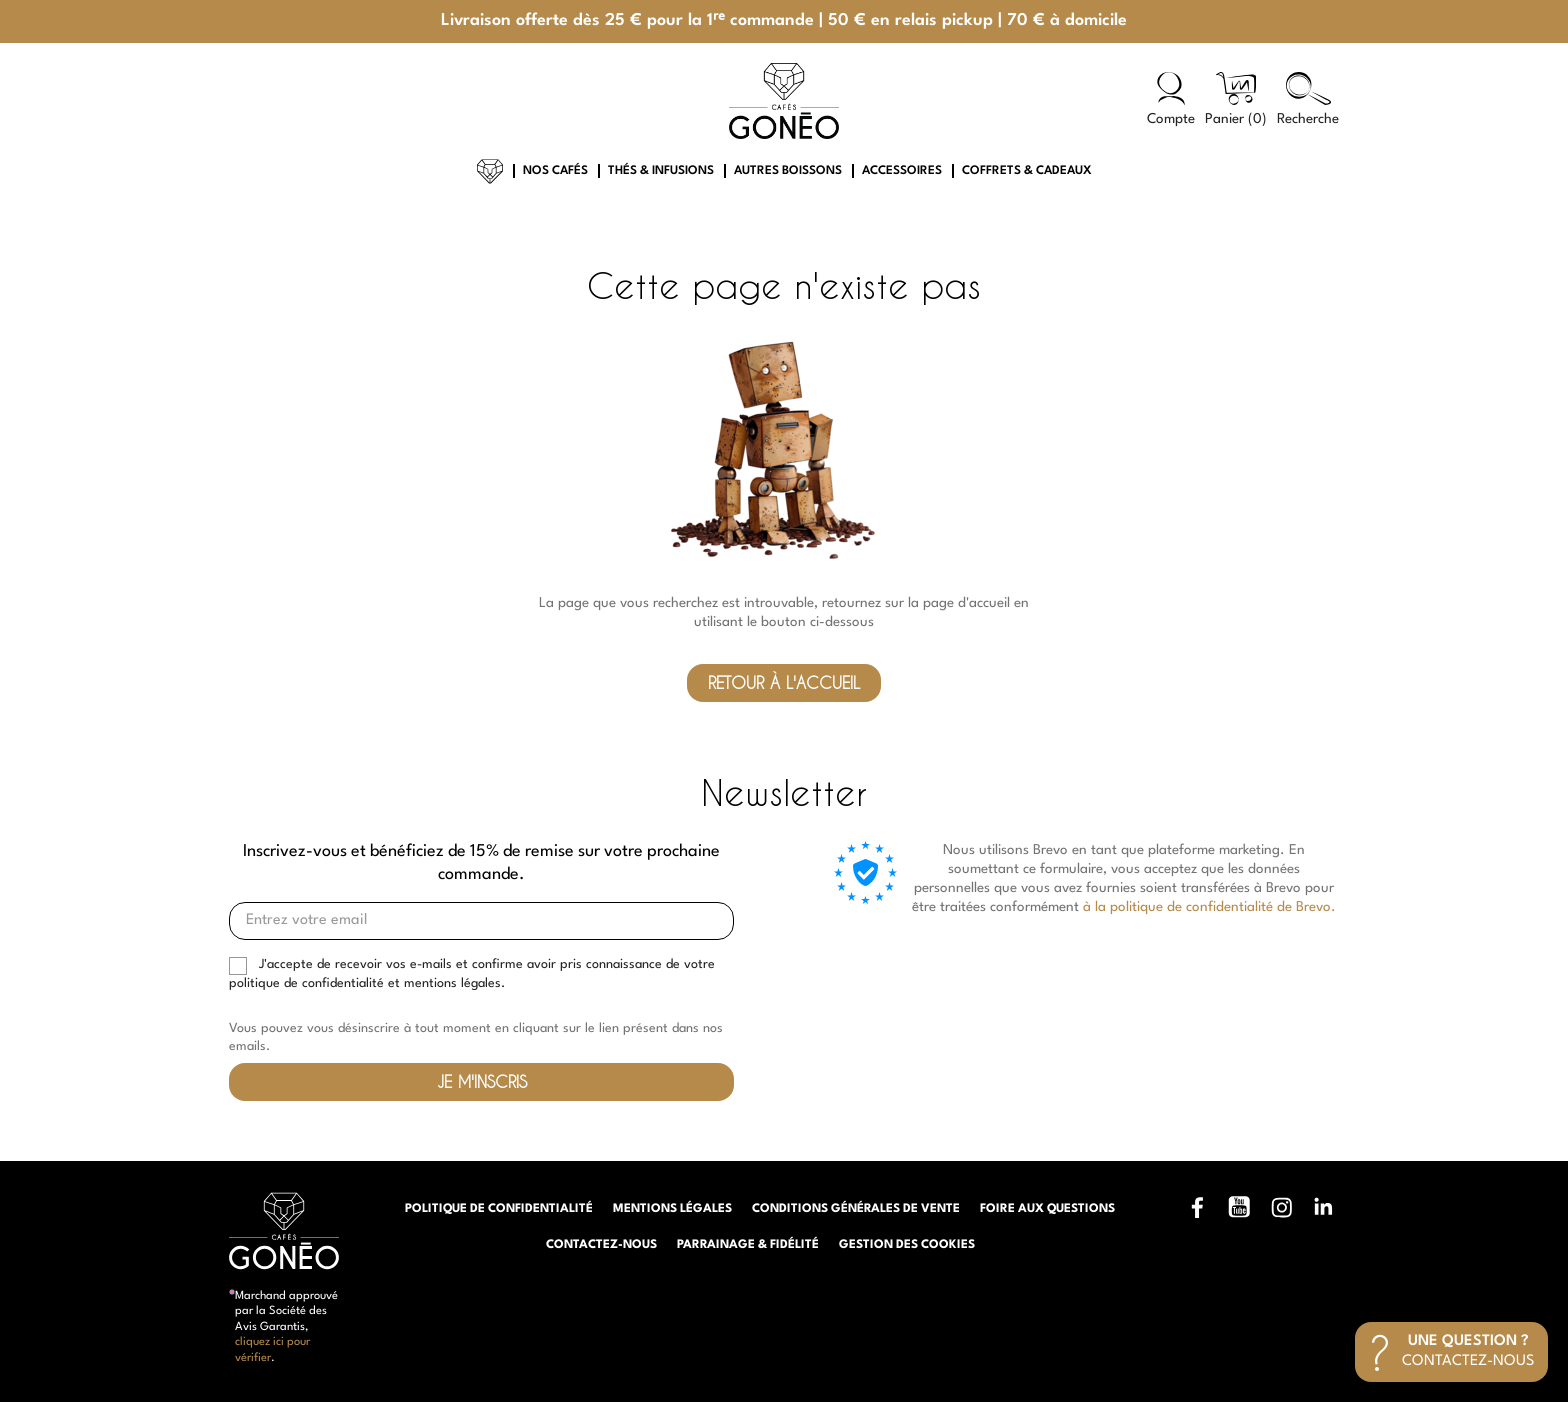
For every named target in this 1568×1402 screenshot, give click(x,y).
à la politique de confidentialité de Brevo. (1209, 907)
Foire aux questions (1047, 1209)
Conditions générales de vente (856, 1209)
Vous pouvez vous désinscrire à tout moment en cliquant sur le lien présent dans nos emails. (476, 1037)
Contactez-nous (601, 1245)
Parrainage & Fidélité (748, 1245)
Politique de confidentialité (499, 1209)
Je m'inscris (482, 1081)
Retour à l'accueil (784, 682)
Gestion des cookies (907, 1245)
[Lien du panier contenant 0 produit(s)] (1236, 100)
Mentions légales (672, 1209)
